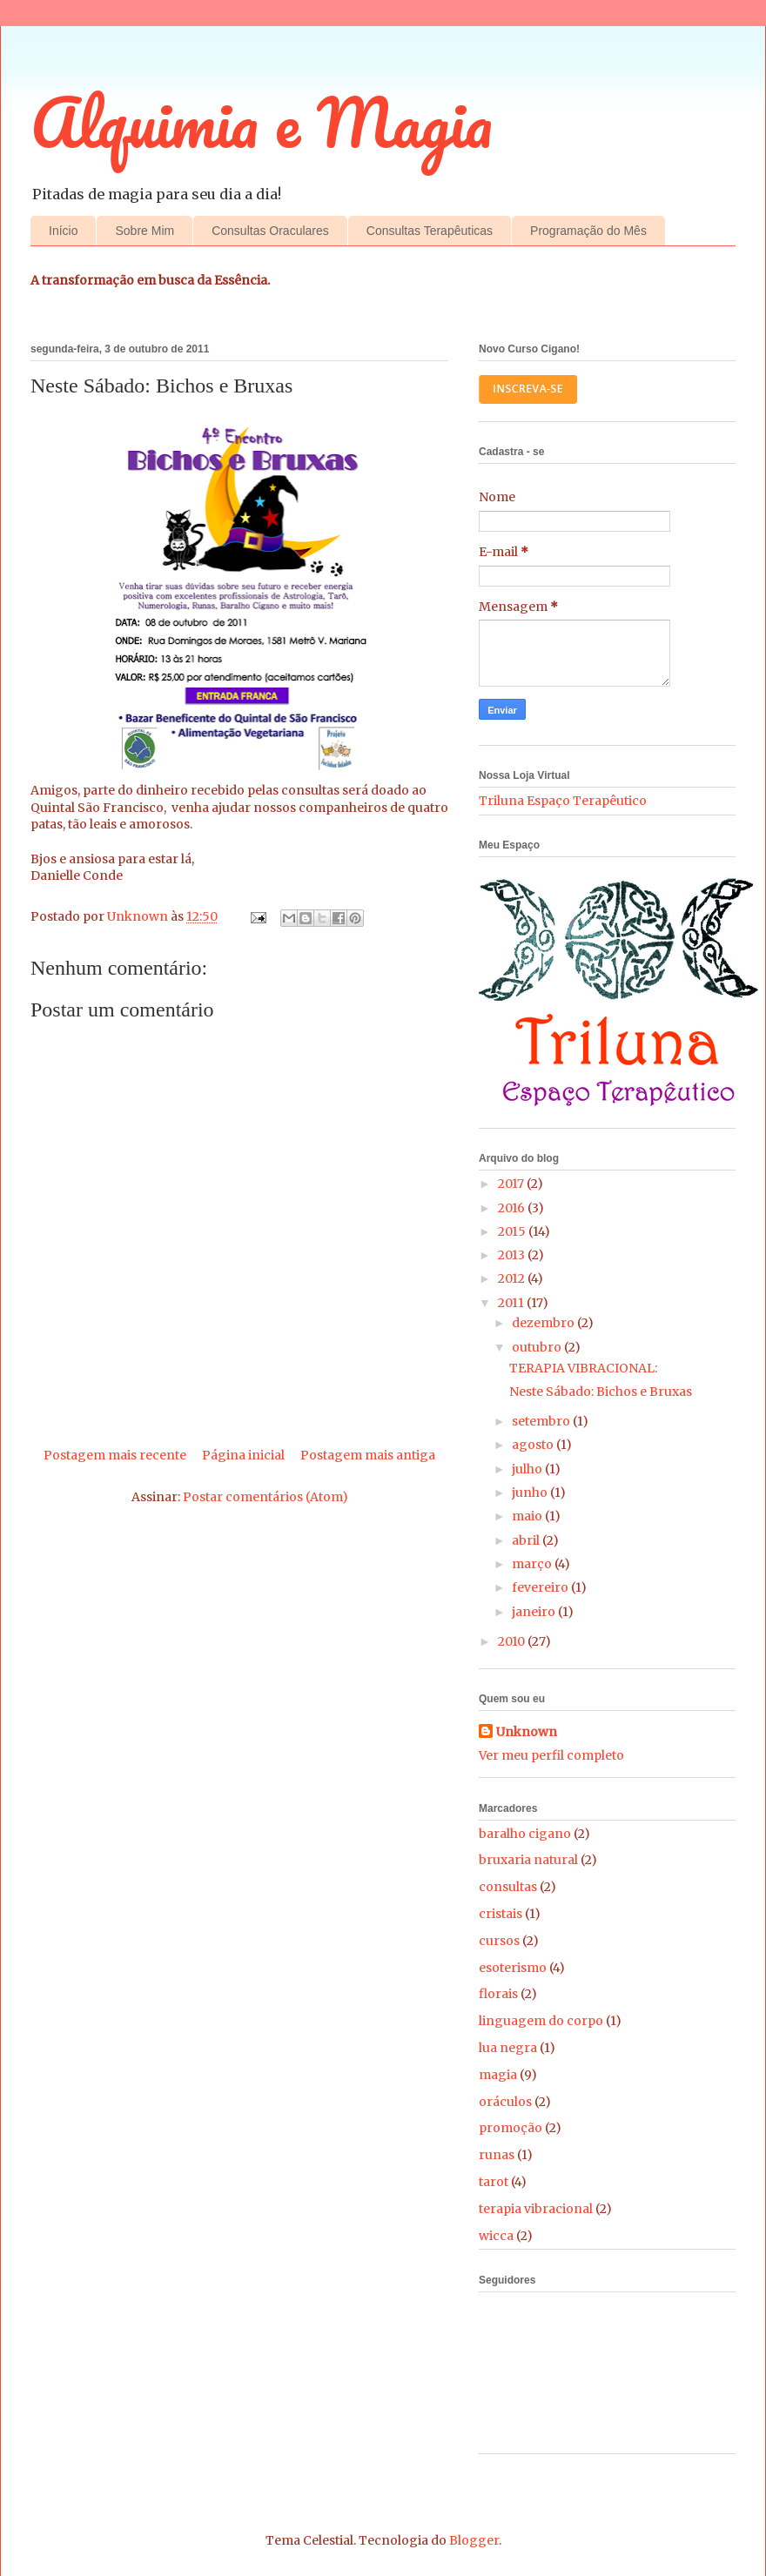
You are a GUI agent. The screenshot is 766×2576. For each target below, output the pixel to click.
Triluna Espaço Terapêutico (563, 800)
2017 (512, 1183)
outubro (538, 1347)
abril (527, 1540)
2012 (512, 1278)
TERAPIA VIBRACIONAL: (583, 1368)
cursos (499, 1941)
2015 (513, 1231)
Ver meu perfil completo (551, 1755)
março (533, 1564)
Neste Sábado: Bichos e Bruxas (600, 1391)
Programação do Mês (588, 231)
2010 (512, 1641)
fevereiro (541, 1587)
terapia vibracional (536, 2209)
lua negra (508, 2048)
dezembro (544, 1323)
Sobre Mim (144, 231)
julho (528, 1469)
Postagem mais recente (115, 1455)
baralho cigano (525, 1833)
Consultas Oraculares (270, 231)
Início (63, 231)
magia (498, 2075)
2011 (512, 1303)
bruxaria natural (528, 1860)
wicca (496, 2236)
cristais (500, 1914)
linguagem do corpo (541, 2021)
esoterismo (513, 1968)
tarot (493, 2182)
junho (531, 1492)
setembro (542, 1421)
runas (496, 2155)
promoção (510, 2128)
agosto (534, 1444)
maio (528, 1516)
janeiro (535, 1612)
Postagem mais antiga (367, 1455)
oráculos (505, 2102)
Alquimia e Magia (261, 122)
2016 (512, 1208)
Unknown (526, 1732)
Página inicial (243, 1455)
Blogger (474, 2540)
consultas (508, 1887)
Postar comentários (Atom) (265, 1497)
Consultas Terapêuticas (429, 231)
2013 (512, 1255)
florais (498, 1994)
